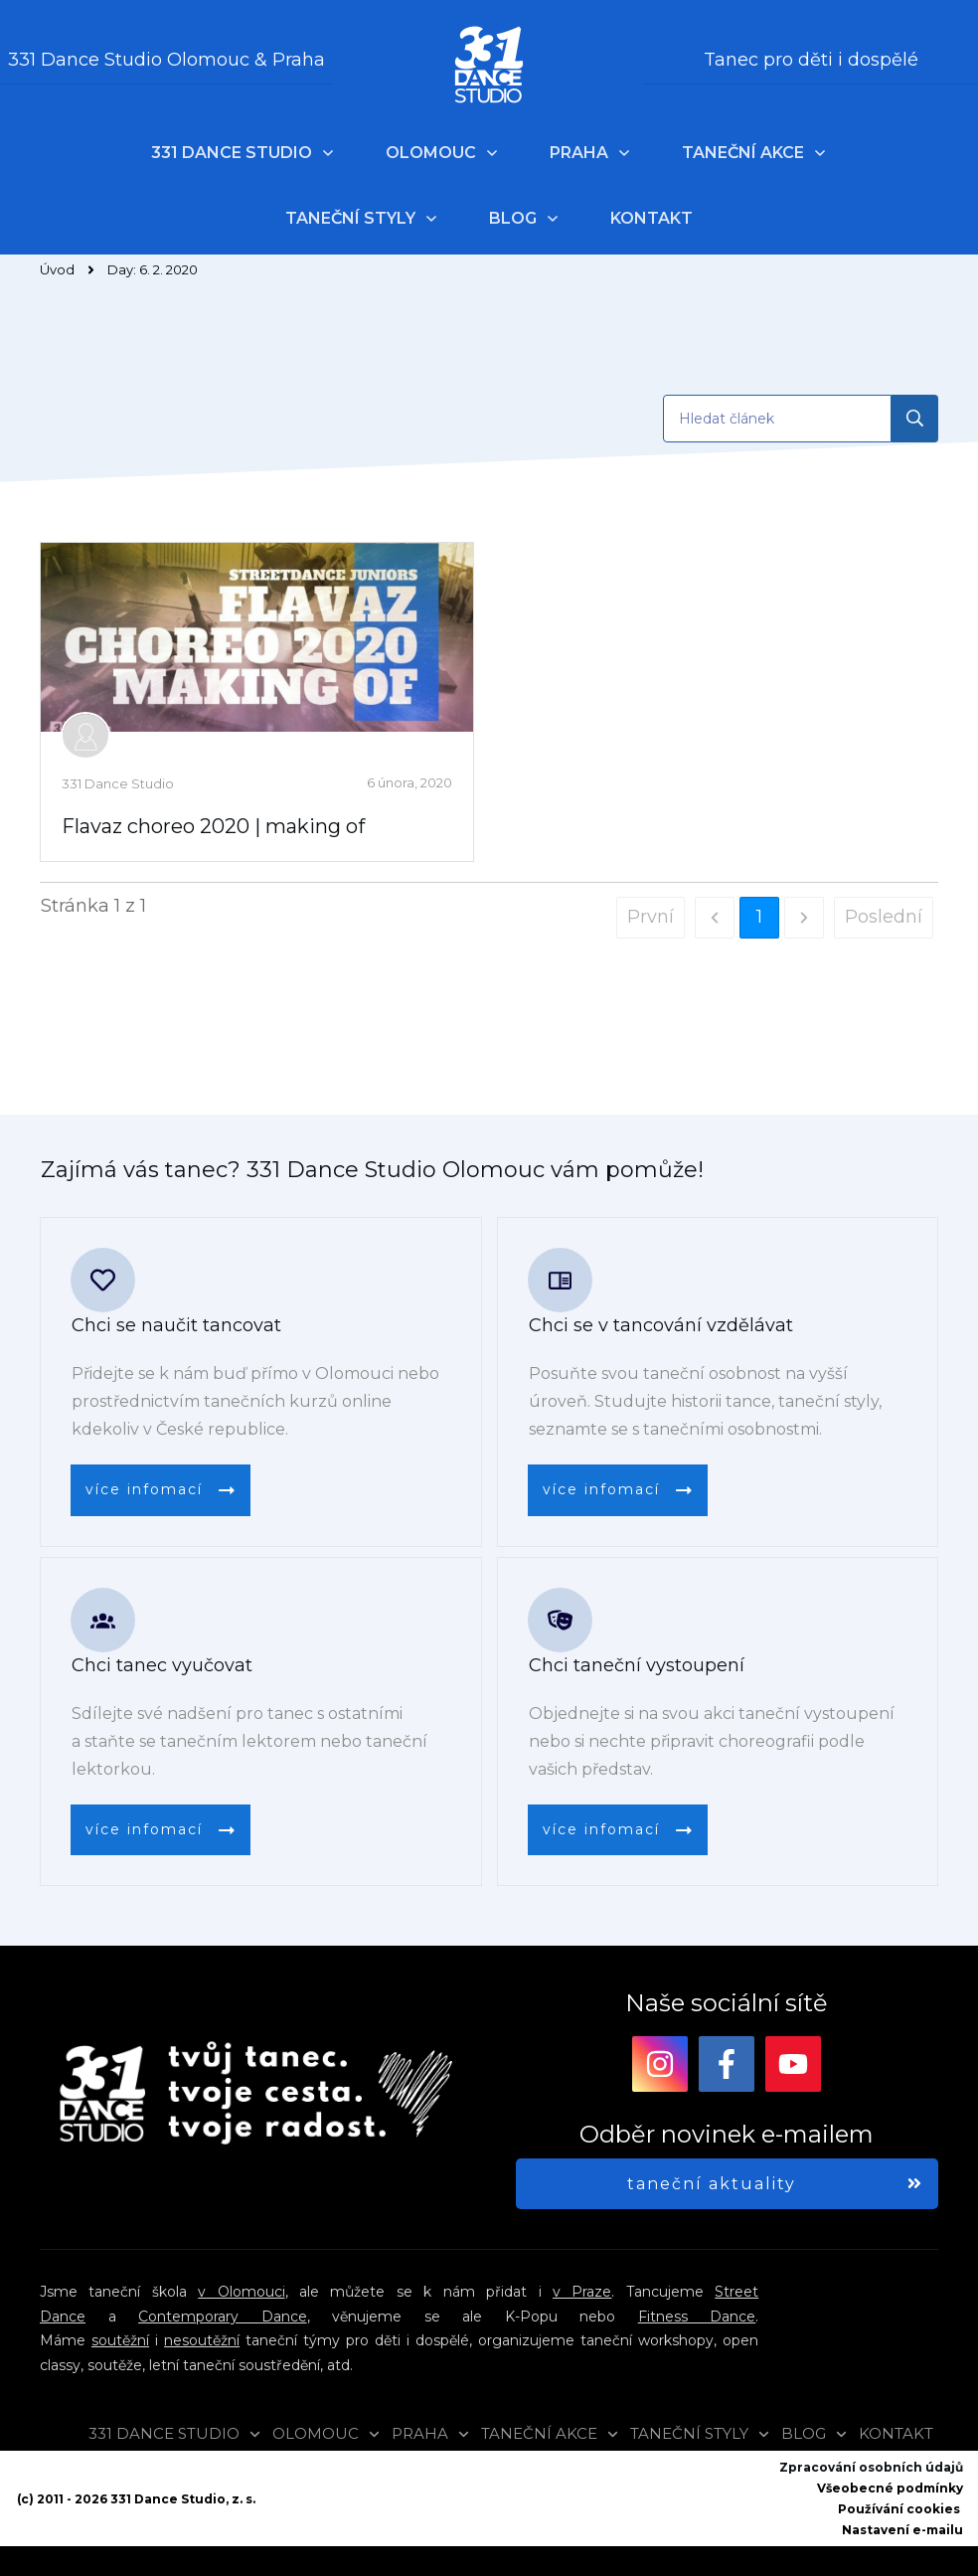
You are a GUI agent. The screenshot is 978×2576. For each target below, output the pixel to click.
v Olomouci (241, 2292)
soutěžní (120, 2340)
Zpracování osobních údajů (871, 2467)
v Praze (582, 2292)
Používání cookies (899, 2508)
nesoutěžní (202, 2340)
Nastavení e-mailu (902, 2529)
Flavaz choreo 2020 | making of (213, 826)
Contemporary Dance (222, 2316)
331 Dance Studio (118, 783)
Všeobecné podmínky (890, 2488)
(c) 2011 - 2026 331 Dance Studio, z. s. (136, 2498)
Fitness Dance (697, 2316)
